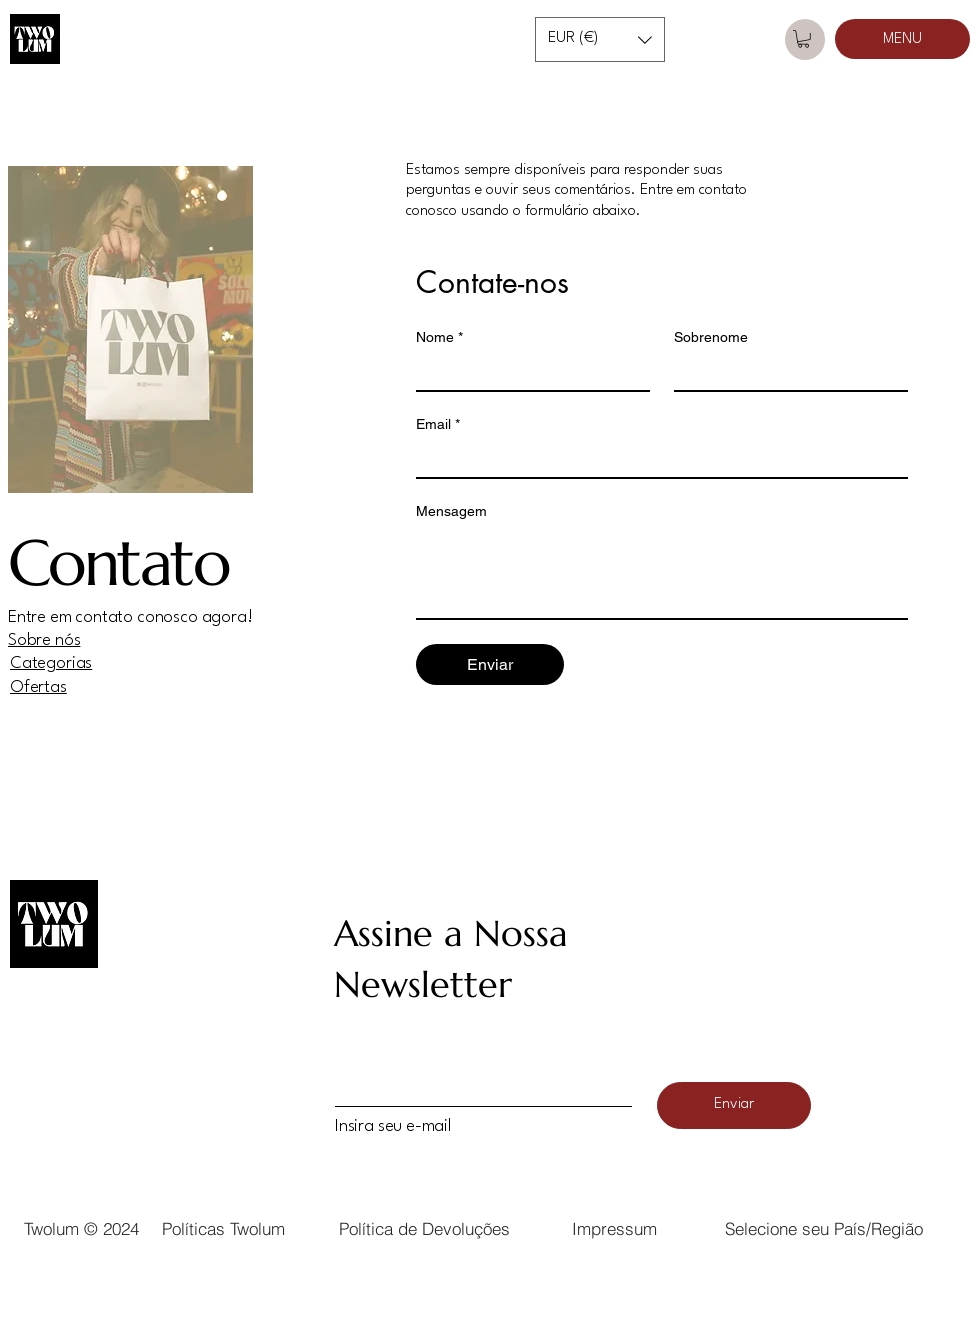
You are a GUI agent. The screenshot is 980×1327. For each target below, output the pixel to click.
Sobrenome (711, 337)
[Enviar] (734, 1105)
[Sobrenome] (785, 372)
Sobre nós (44, 640)
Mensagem (451, 511)
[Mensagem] (662, 573)
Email (438, 424)
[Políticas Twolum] (223, 1228)
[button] (600, 39)
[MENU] (902, 39)
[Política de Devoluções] (424, 1228)
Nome (439, 337)
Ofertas (38, 687)
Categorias (51, 663)
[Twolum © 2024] (81, 1228)
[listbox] (600, 39)
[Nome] (527, 372)
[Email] (656, 459)
